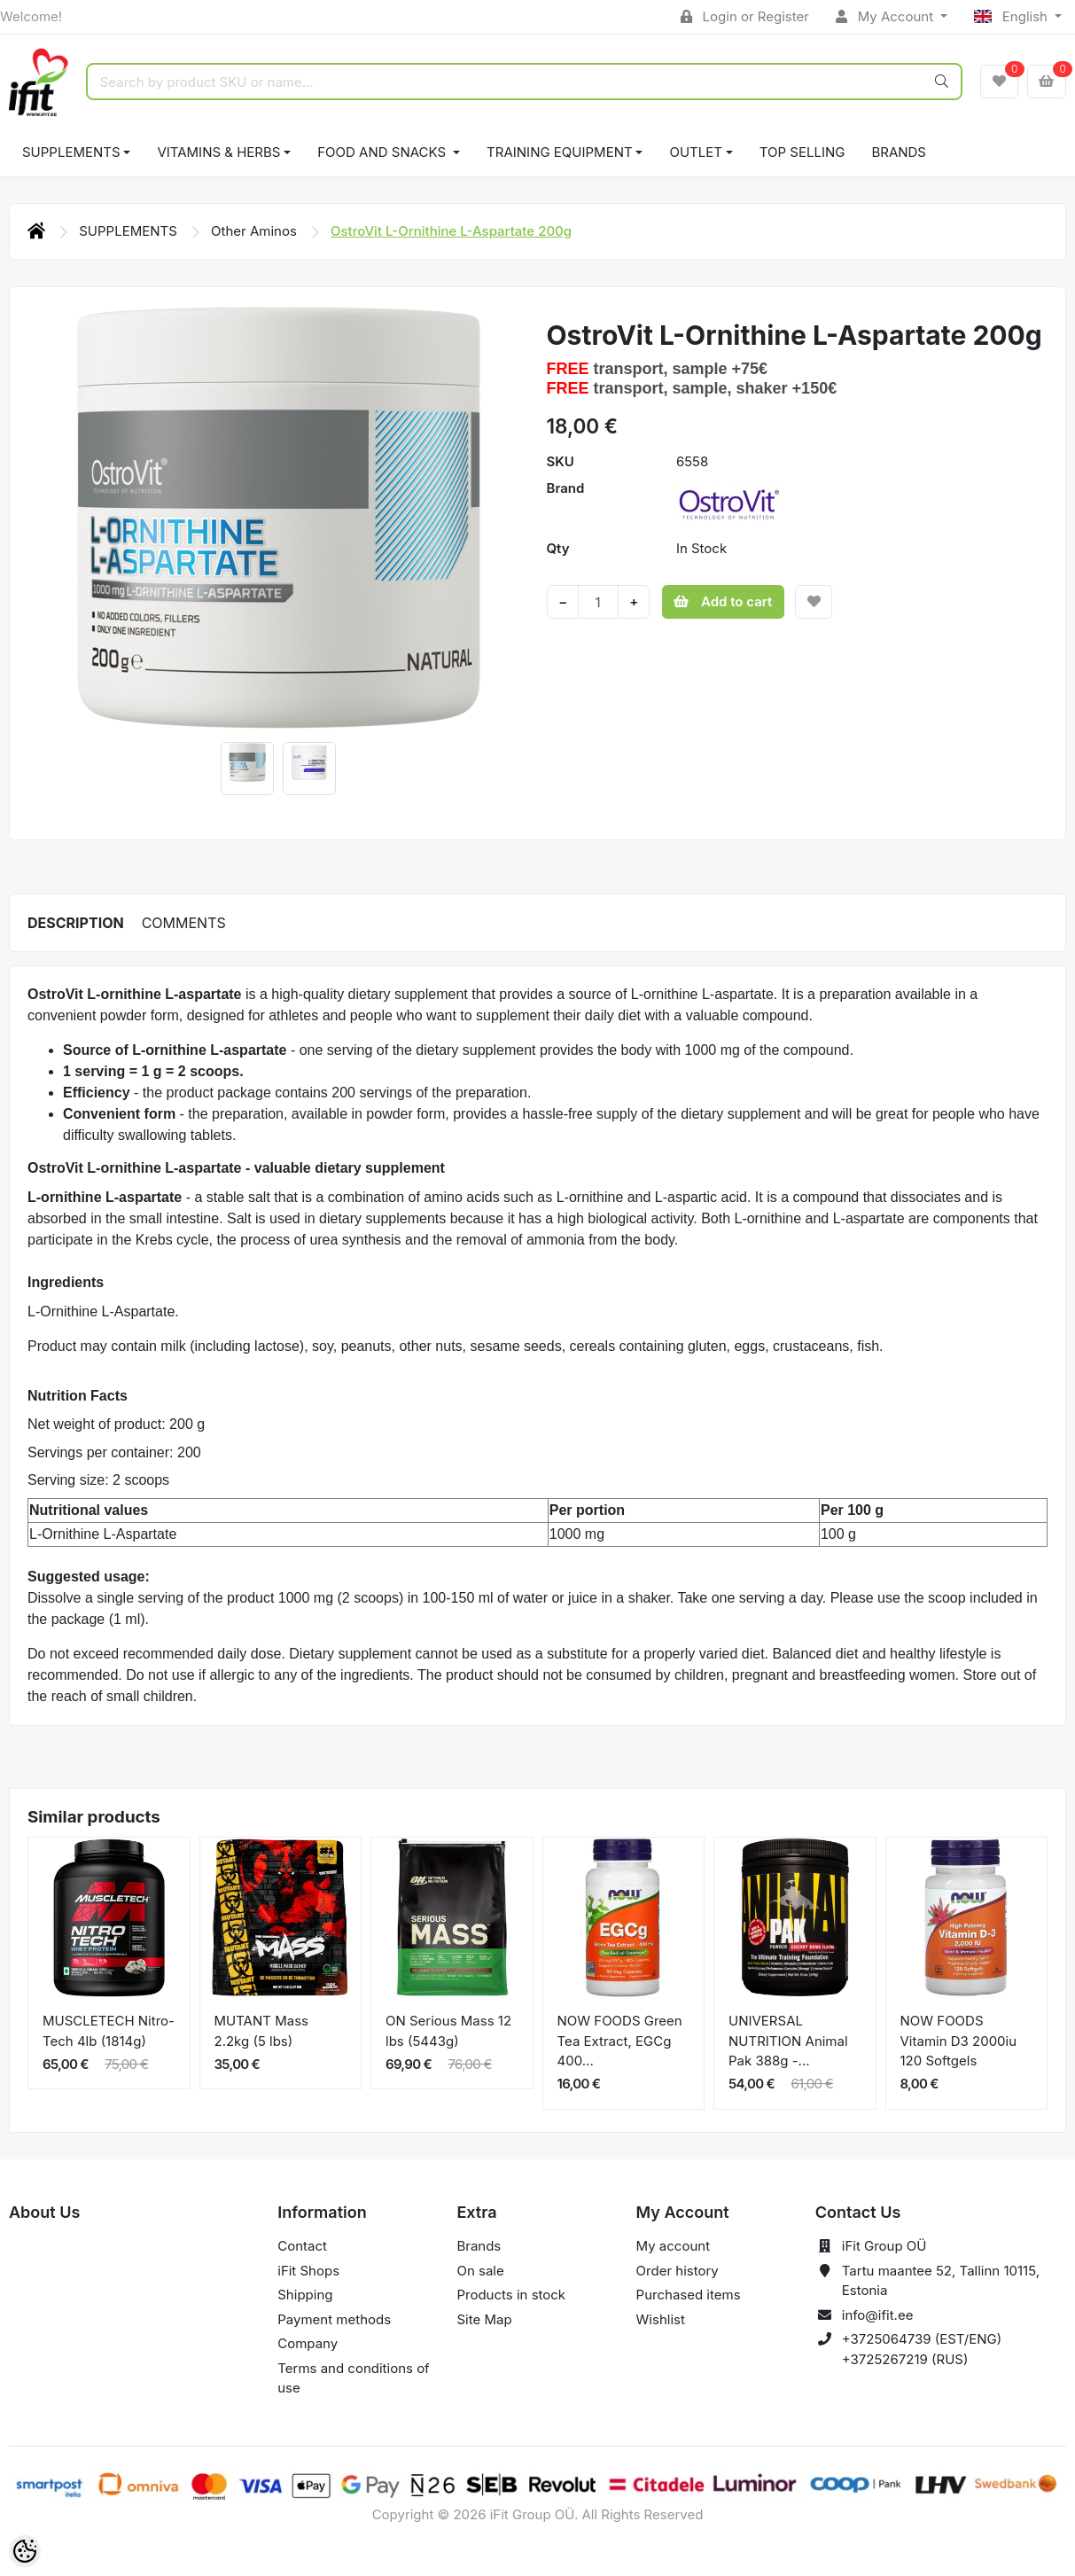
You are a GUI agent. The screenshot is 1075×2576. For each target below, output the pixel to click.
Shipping (304, 2294)
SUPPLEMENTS (71, 152)
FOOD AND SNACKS (383, 152)
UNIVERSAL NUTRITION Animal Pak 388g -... (788, 2040)
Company (307, 2343)
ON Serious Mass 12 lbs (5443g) (448, 2030)
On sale (479, 2270)
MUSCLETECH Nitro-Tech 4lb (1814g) (109, 2030)
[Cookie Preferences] (25, 2551)
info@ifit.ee (878, 2315)
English (1012, 16)
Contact (302, 2245)
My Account (886, 16)
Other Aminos (255, 230)
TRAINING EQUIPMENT (560, 152)
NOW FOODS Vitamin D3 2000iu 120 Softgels (958, 2040)
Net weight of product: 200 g (116, 1424)
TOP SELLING (802, 152)
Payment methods (334, 2319)
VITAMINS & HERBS (218, 152)
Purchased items (688, 2294)
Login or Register (745, 16)
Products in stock (510, 2294)
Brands (898, 152)
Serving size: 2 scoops (98, 1479)
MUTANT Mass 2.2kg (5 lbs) (261, 2030)
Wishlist (660, 2319)
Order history (677, 2270)
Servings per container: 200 (114, 1452)
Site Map (483, 2319)
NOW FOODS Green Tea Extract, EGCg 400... (619, 2040)
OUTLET (695, 152)
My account (673, 2245)
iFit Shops (308, 2270)
